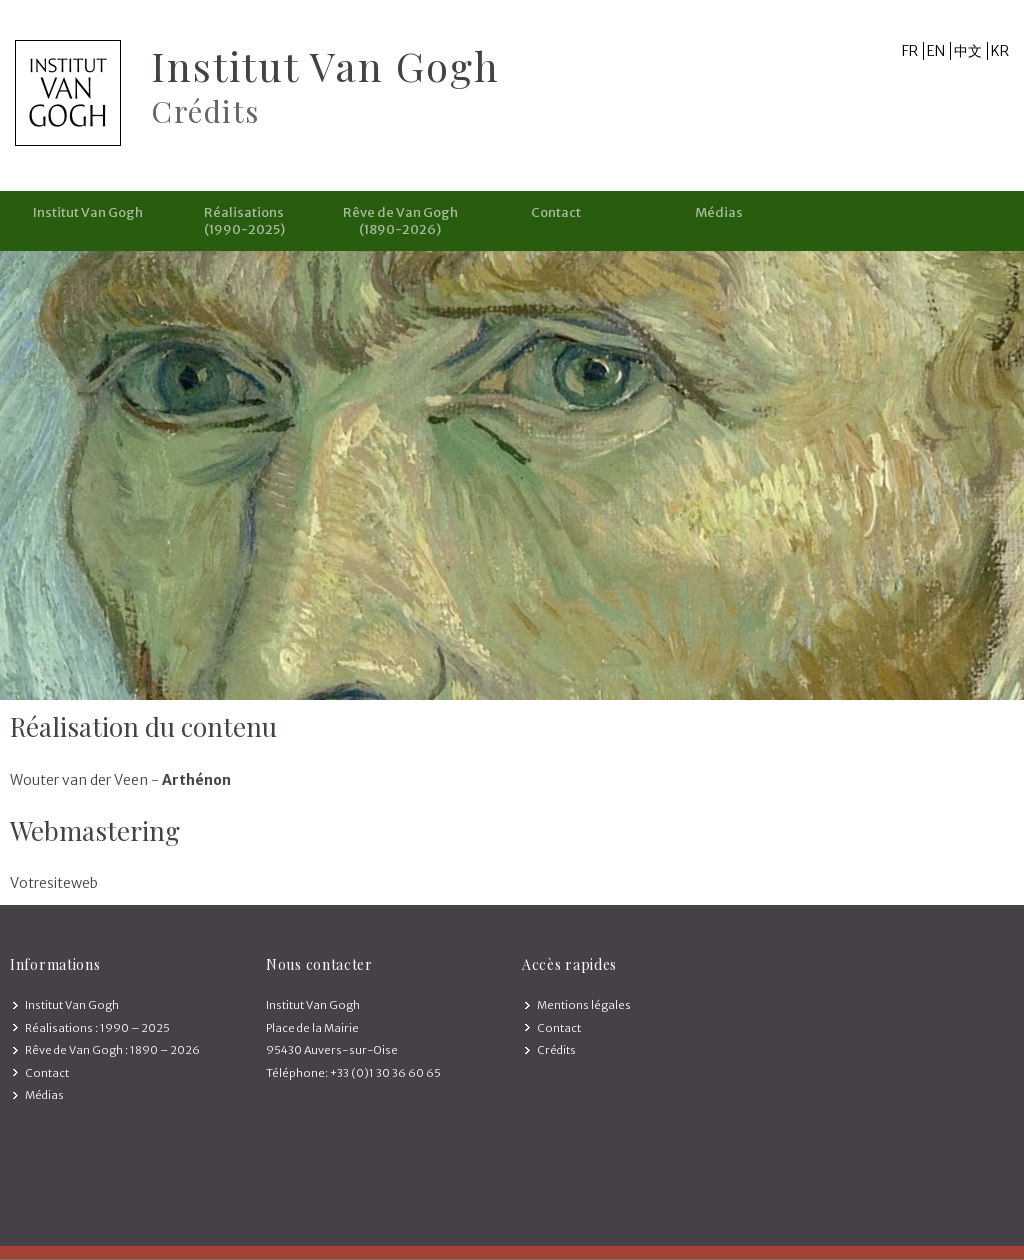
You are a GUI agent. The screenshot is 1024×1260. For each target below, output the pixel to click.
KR (1000, 51)
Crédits (556, 1050)
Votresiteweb (54, 883)
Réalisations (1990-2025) (244, 221)
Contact (556, 212)
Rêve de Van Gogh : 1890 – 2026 (112, 1050)
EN (936, 51)
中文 (968, 51)
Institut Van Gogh (88, 212)
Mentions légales (584, 1005)
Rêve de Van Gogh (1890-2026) (400, 221)
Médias (719, 212)
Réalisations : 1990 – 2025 (97, 1028)
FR (910, 51)
